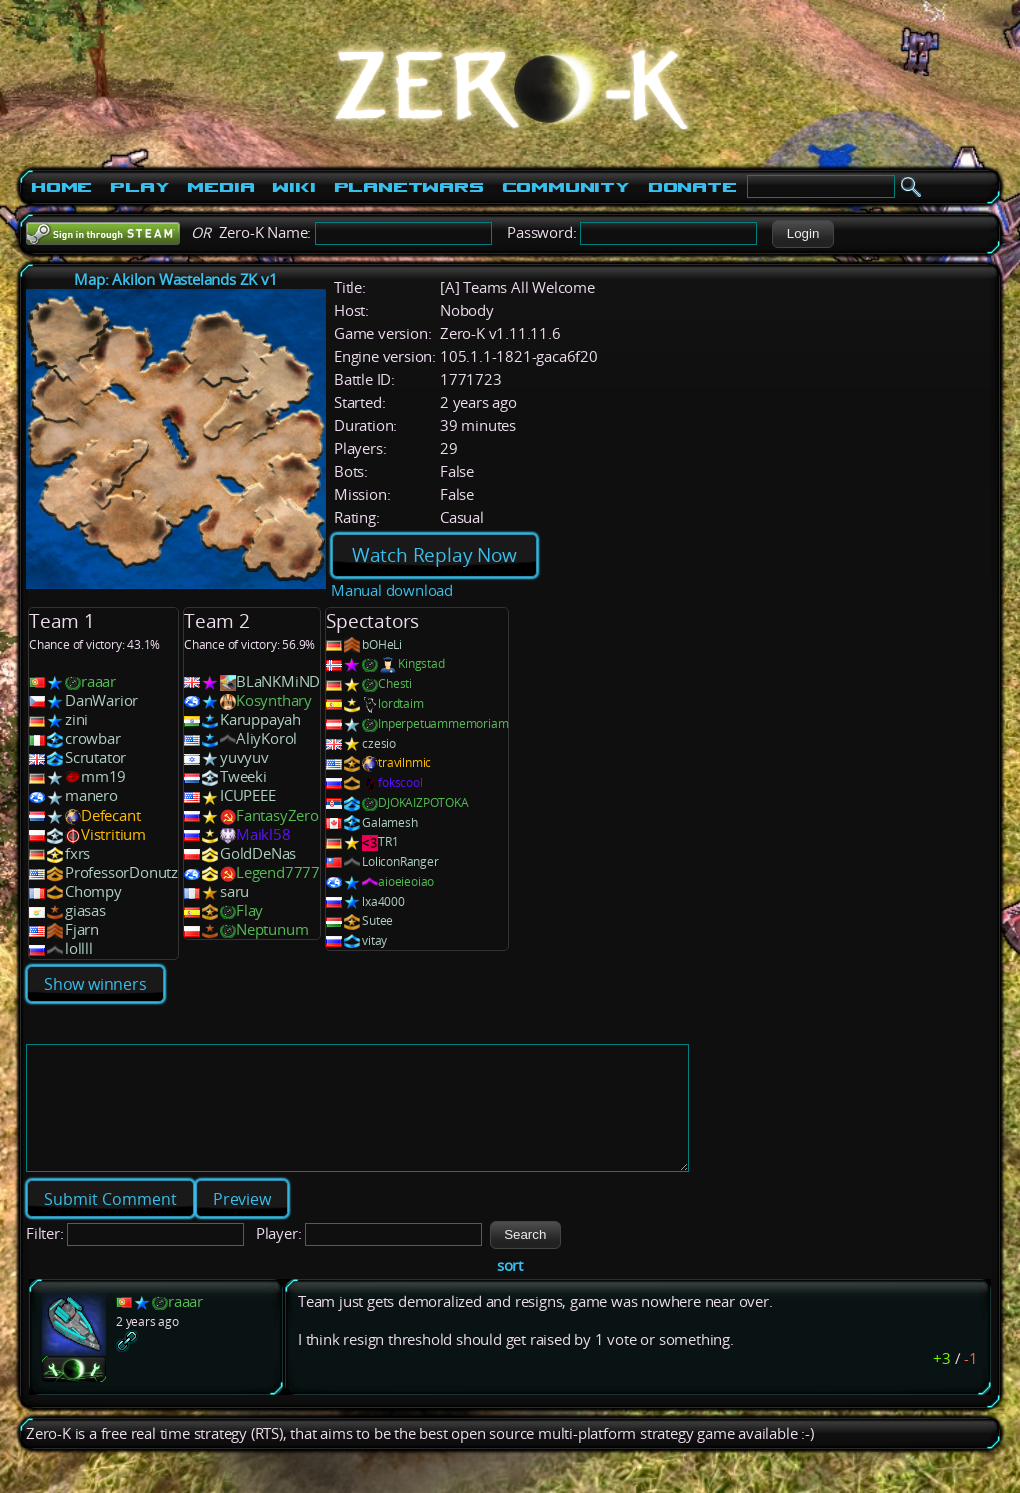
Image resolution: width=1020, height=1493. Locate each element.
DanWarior (101, 700)
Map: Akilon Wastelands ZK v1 (175, 279)
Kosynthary (274, 700)
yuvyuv (244, 757)
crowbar (93, 738)
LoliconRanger (400, 861)
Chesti (395, 683)
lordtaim (400, 703)
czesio (379, 743)
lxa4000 (383, 901)
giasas (85, 910)
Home (61, 187)
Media (220, 187)
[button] (802, 234)
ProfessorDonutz (121, 872)
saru (234, 891)
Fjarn (82, 929)
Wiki (293, 187)
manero (91, 795)
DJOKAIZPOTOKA (423, 802)
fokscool (400, 782)
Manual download (392, 590)
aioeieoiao (406, 881)
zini (76, 719)
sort (510, 1289)
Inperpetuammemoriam (443, 723)
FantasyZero (277, 815)
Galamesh (389, 822)
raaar (98, 681)
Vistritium (113, 834)
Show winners (95, 984)
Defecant (110, 815)
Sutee (377, 920)
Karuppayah (260, 719)
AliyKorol (266, 738)
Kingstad (421, 663)
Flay (249, 910)
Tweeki (243, 776)
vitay (374, 940)
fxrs (77, 853)
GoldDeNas (258, 853)
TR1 (388, 841)
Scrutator (95, 757)
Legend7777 (278, 872)
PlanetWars (409, 187)
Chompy (93, 891)
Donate (692, 187)
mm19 (103, 776)
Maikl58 (263, 834)
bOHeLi (382, 644)
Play (139, 187)
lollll (79, 948)
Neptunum (272, 929)
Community (566, 187)
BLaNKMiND (278, 681)
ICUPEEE (248, 795)
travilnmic (404, 762)
